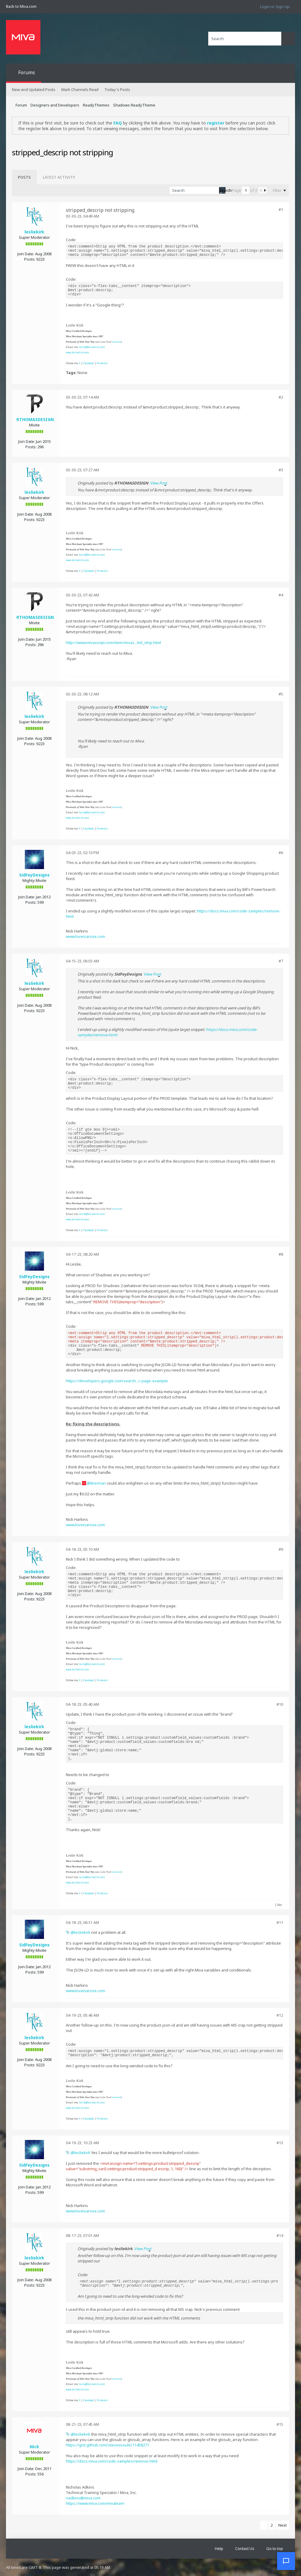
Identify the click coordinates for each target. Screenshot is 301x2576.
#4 (281, 595)
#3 (281, 470)
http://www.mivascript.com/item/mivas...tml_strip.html (113, 642)
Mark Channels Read (79, 89)
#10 (279, 1704)
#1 (281, 209)
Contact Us (244, 2548)
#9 (281, 1549)
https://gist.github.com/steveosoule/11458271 (107, 2445)
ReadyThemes (96, 105)
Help (219, 2548)
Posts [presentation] (24, 177)
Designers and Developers (55, 105)
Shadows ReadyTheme (134, 105)
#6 (281, 852)
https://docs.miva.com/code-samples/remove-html (111, 2461)
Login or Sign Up (275, 6)
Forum (21, 105)
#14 (279, 2235)
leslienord (116, 342)
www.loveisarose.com (85, 936)
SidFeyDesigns (34, 875)
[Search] (244, 38)
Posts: (29, 259)
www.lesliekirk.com (77, 352)
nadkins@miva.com (83, 2498)
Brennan (98, 1483)
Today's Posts (117, 89)
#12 (279, 2015)
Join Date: (25, 253)
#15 (279, 2424)
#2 (281, 397)
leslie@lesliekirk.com (92, 347)
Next (282, 2525)
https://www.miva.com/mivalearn (95, 2503)
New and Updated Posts (33, 89)
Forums (26, 72)
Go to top (274, 2548)
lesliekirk (34, 232)
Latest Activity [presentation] (59, 177)
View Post (158, 483)
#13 (279, 2142)
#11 (279, 1922)
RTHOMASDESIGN (35, 419)
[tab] (24, 177)
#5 (281, 694)
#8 (281, 1254)
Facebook (88, 363)
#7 (281, 961)
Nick (34, 2446)
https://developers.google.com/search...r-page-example (117, 1380)
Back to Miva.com (21, 6)
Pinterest (102, 363)
